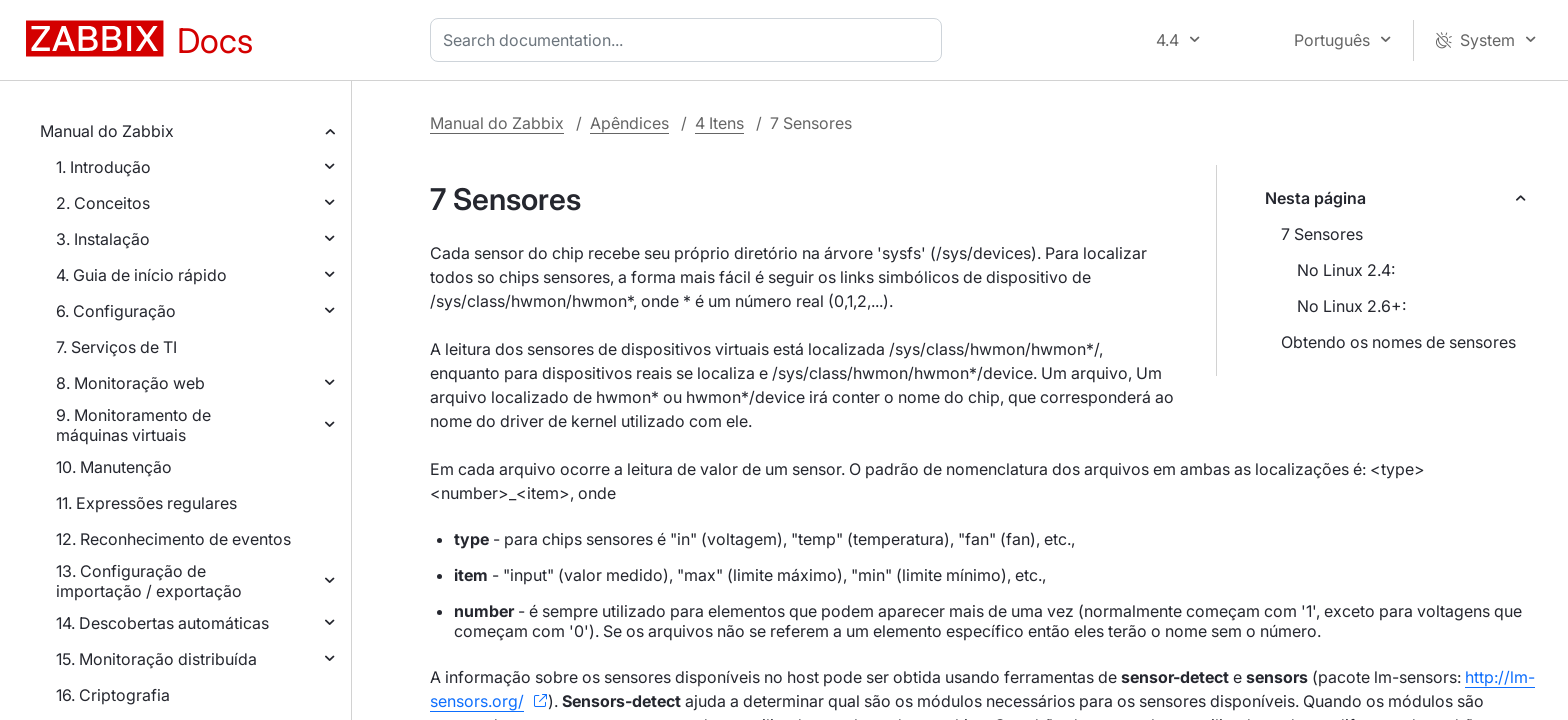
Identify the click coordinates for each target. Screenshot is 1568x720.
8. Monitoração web (130, 383)
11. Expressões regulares (146, 503)
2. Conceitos (103, 203)
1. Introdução (103, 167)
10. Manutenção (114, 467)
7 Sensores (1322, 234)
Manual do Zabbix (107, 131)
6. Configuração (116, 311)
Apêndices (629, 123)
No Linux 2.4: (1346, 270)
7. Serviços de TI (116, 347)
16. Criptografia (113, 695)
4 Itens (719, 123)
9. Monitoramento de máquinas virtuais (133, 425)
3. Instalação (103, 239)
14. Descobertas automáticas (162, 623)
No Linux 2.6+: (1351, 306)
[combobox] (690, 40)
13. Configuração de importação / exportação (149, 581)
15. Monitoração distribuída (156, 659)
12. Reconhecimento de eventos (173, 539)
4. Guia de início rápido (141, 275)
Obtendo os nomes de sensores (1398, 342)
